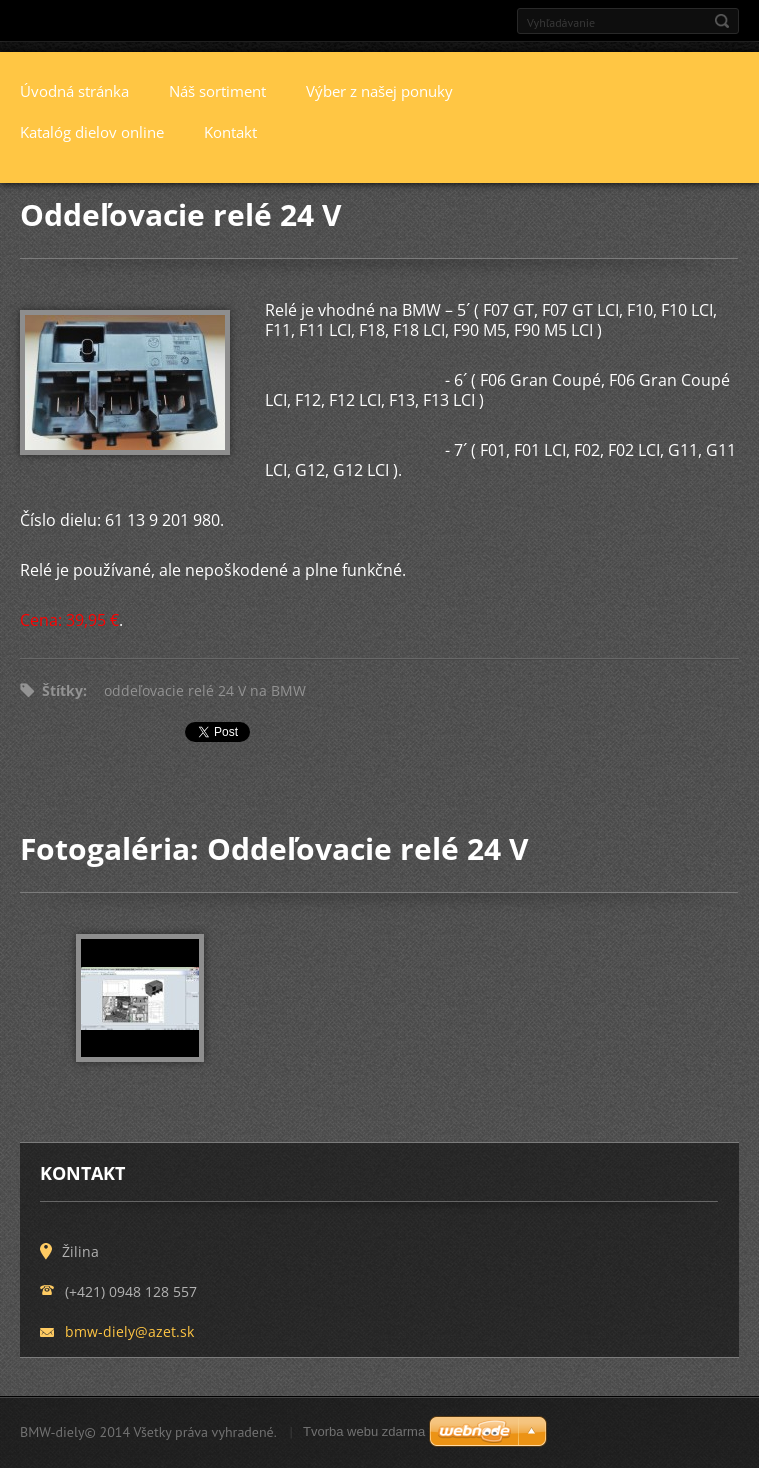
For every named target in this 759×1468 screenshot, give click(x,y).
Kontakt (230, 132)
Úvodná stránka (74, 91)
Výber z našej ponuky (379, 91)
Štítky (62, 690)
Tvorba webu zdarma (364, 1431)
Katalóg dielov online (92, 132)
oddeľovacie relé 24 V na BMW (205, 690)
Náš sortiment (217, 91)
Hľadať (722, 21)
